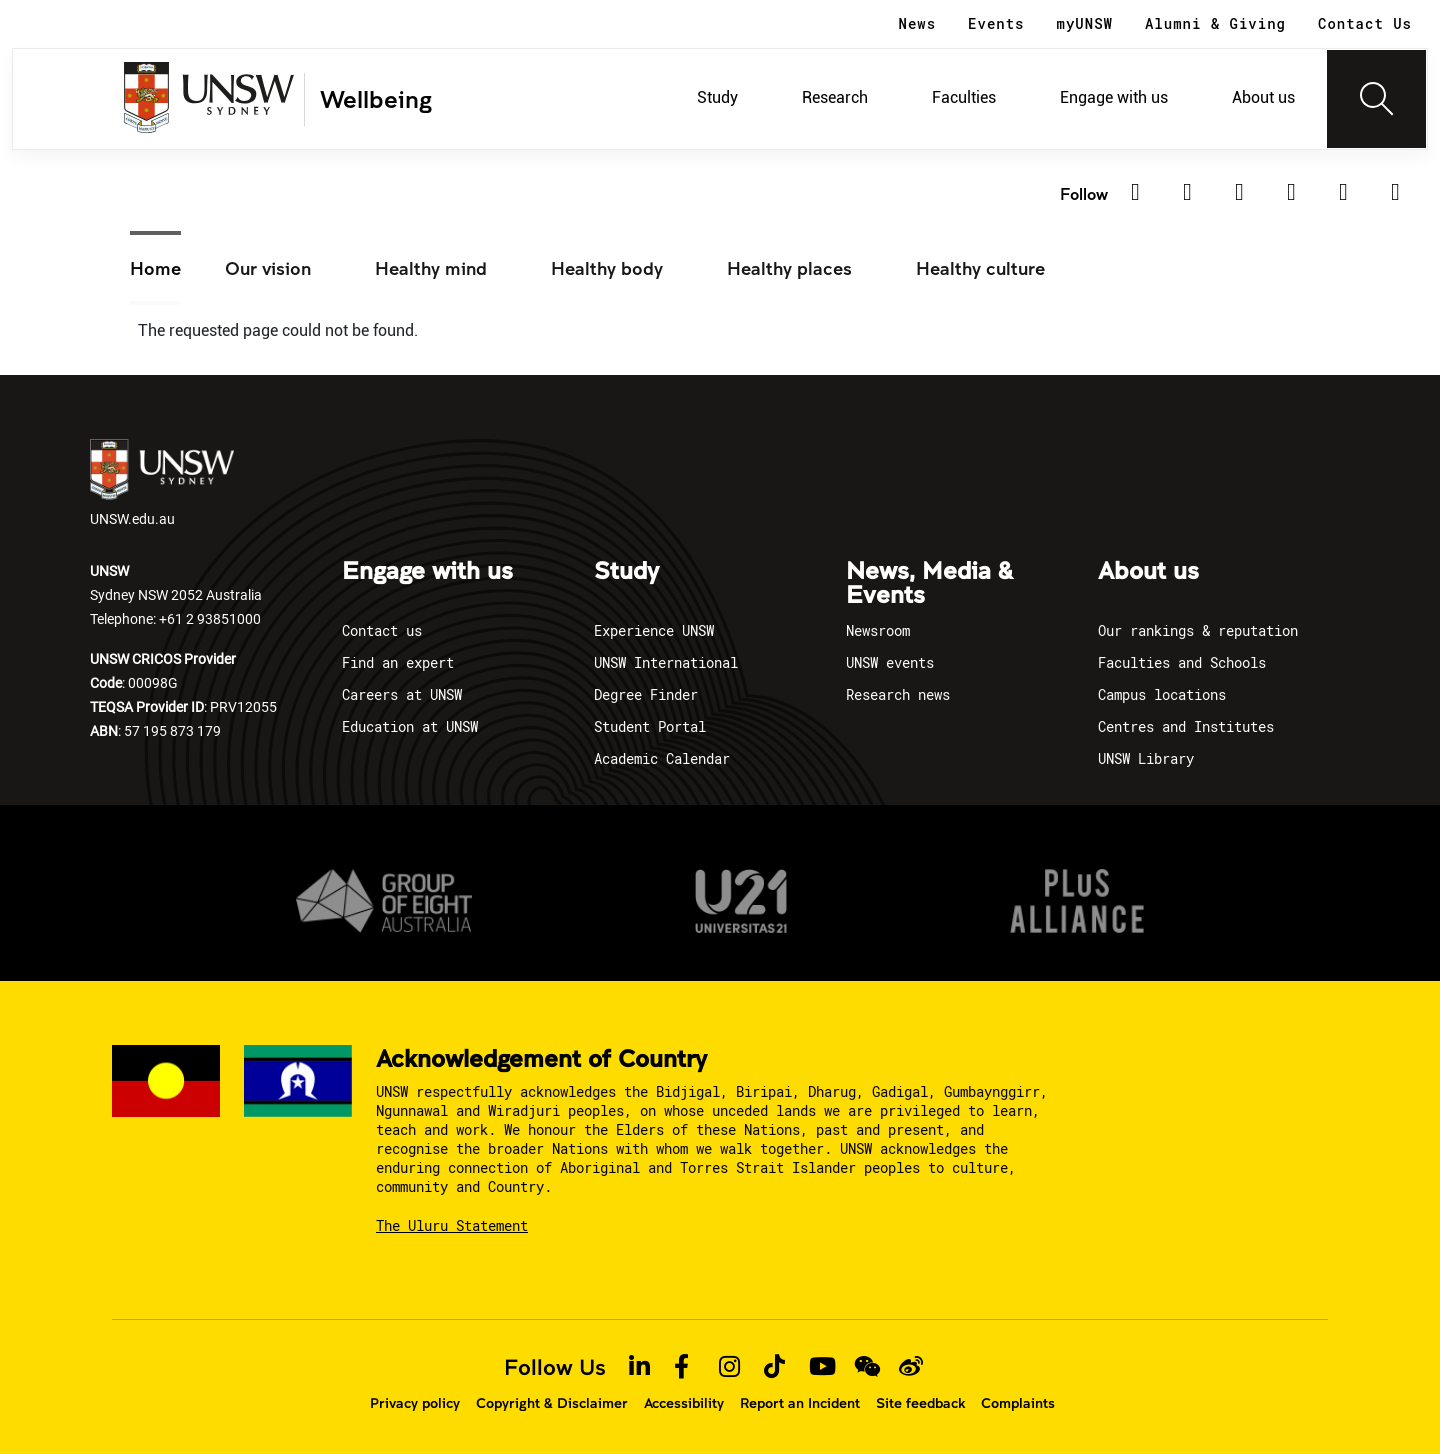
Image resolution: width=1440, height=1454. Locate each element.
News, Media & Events (929, 584)
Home (155, 268)
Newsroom (878, 630)
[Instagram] (1298, 193)
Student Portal (650, 726)
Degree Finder (646, 694)
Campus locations (1162, 694)
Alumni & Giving (1215, 23)
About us (1263, 97)
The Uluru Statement (452, 1225)
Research (835, 97)
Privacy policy (415, 1403)
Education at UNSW (410, 726)
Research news (898, 694)
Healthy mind (431, 268)
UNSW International (666, 662)
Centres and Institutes (1186, 726)
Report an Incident (800, 1403)
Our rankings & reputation (1198, 630)
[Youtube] (1402, 193)
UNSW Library (1146, 758)
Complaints (1018, 1403)
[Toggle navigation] (1377, 99)
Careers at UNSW (402, 694)
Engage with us (1114, 97)
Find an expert (398, 662)
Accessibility (684, 1403)
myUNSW (1085, 23)
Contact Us (1365, 23)
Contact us (382, 630)
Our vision (268, 268)
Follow (1084, 193)
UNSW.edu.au (162, 483)
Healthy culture (980, 268)
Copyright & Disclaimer (552, 1403)
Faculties (964, 97)
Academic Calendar (662, 758)
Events (996, 23)
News (918, 23)
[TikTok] (1350, 193)
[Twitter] (1194, 193)
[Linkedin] (1142, 193)
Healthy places (789, 268)
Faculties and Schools (1182, 662)
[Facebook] (1246, 193)
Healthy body (607, 268)
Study (717, 97)
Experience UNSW (654, 630)
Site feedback (920, 1403)
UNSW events (890, 662)
